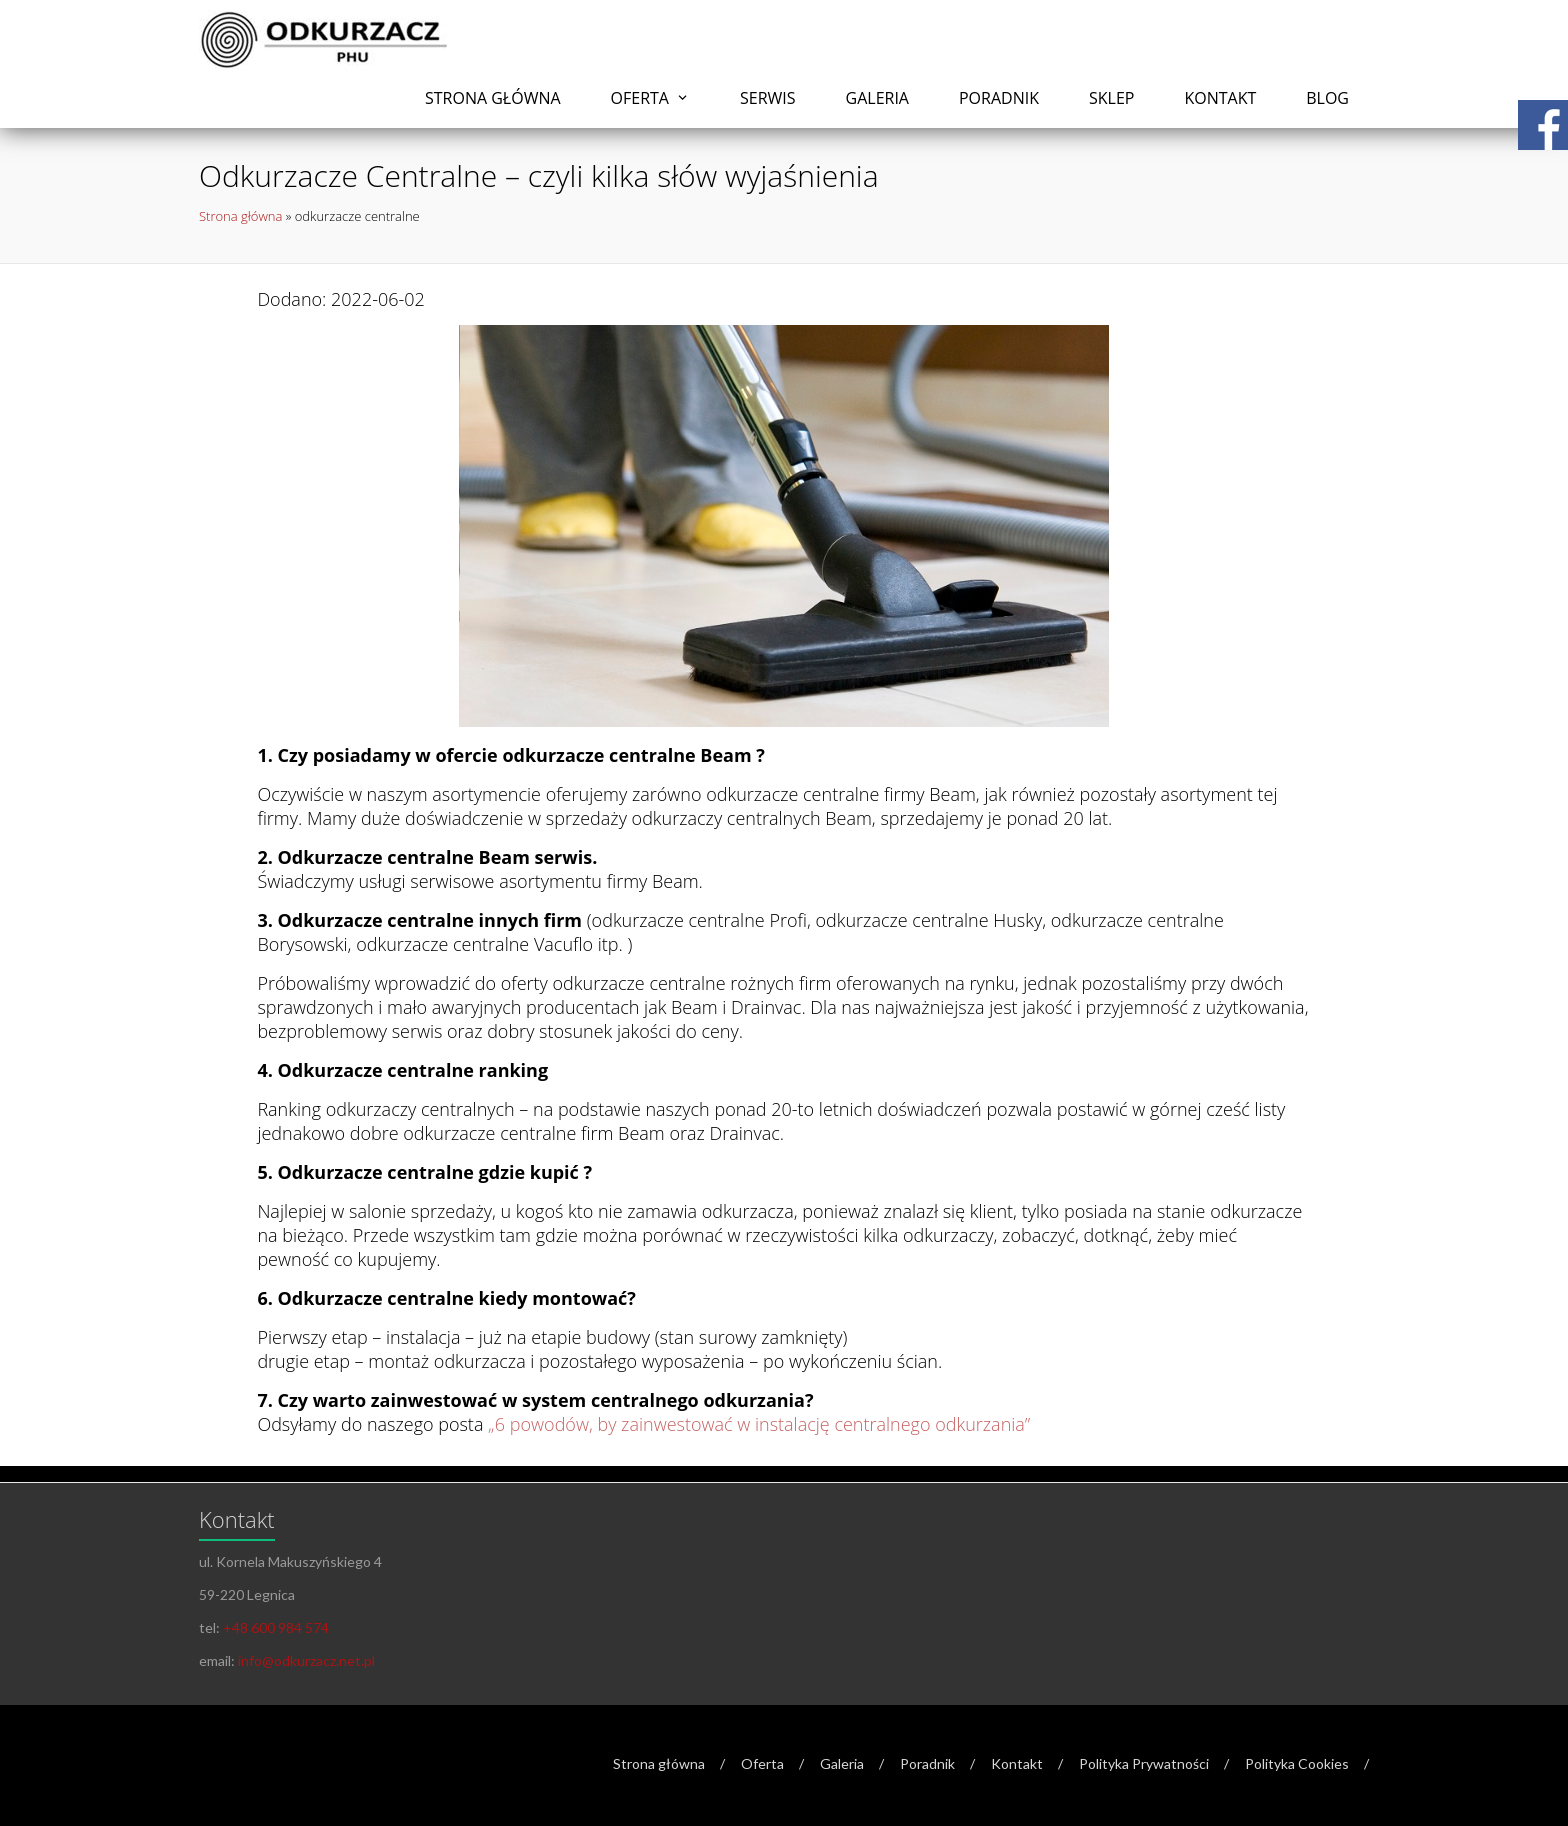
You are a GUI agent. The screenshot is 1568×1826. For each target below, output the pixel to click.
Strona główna (493, 98)
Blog (1327, 98)
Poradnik (999, 98)
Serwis (768, 98)
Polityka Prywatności (1144, 1763)
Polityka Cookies (1297, 1763)
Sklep (1111, 98)
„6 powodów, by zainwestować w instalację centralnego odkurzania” (759, 1424)
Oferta (640, 98)
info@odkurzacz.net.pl (306, 1660)
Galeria (877, 98)
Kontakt (1220, 98)
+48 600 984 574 (276, 1627)
